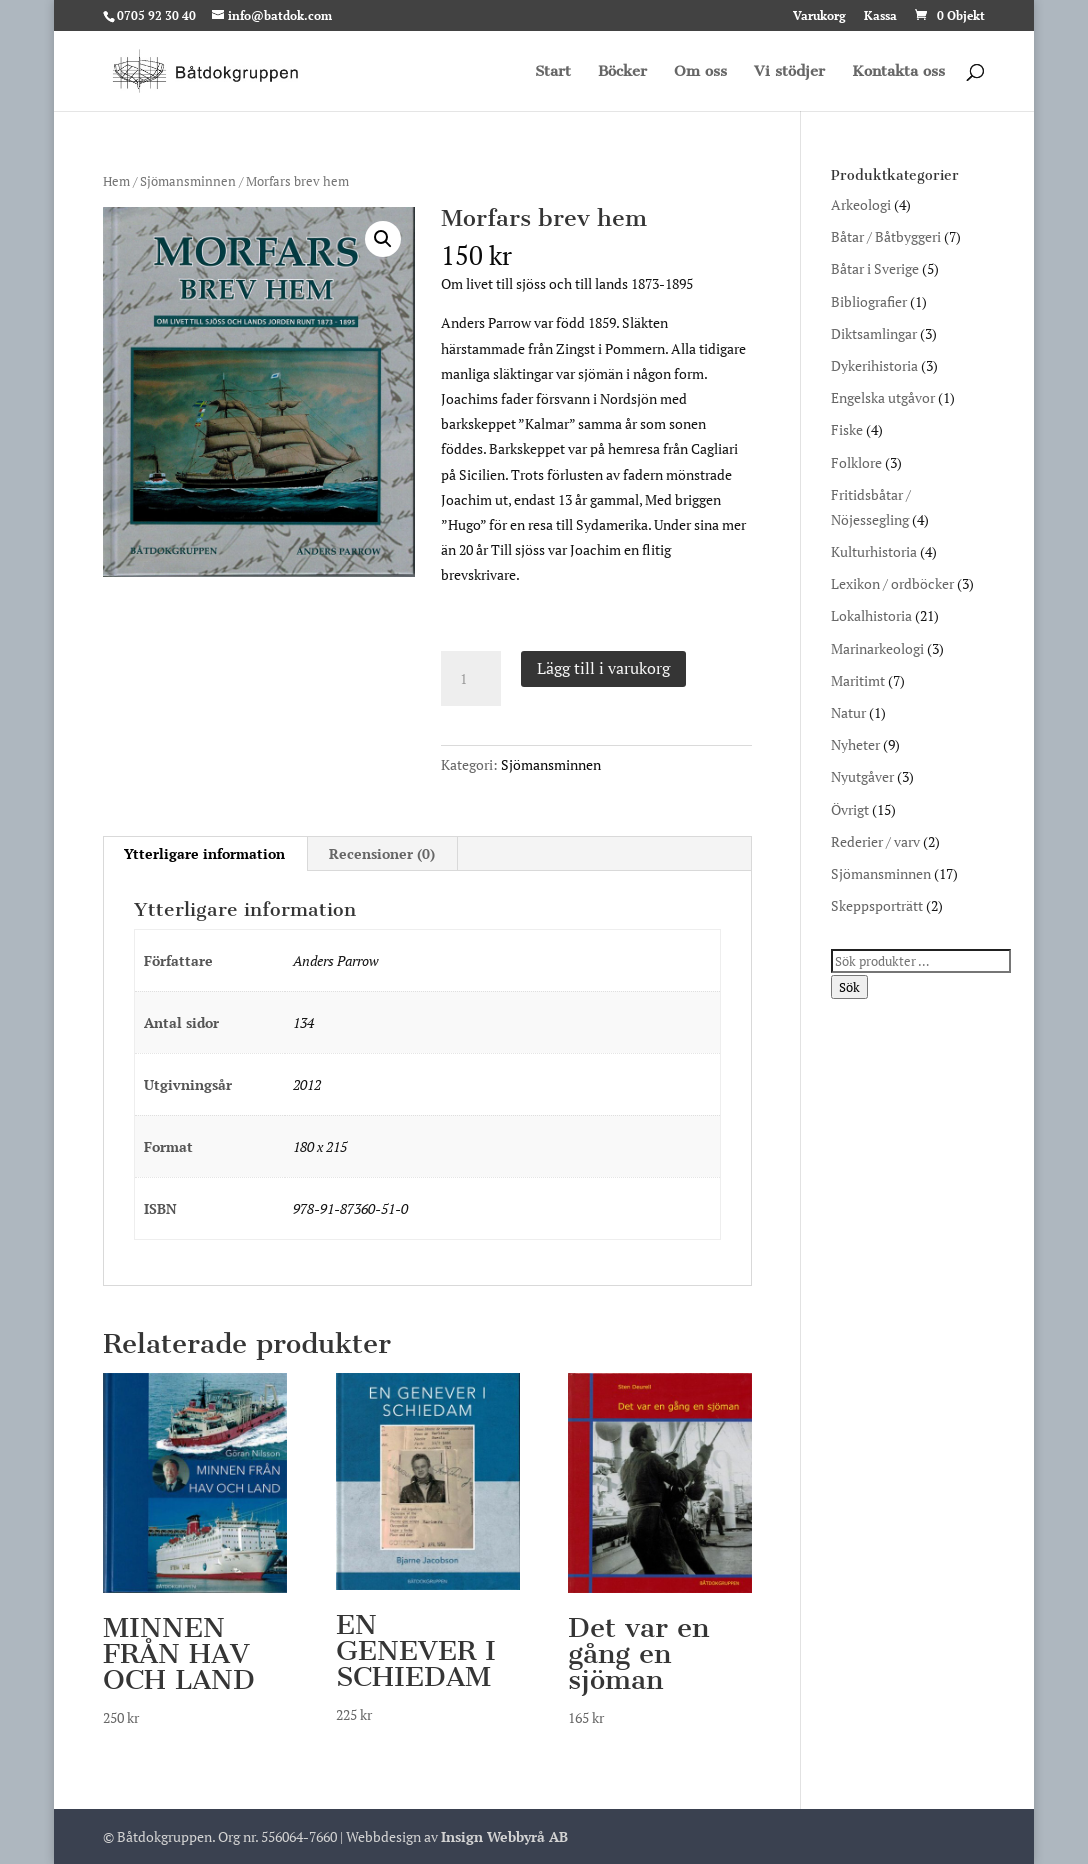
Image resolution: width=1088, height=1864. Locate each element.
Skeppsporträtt (877, 905)
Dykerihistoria (874, 365)
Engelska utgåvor (883, 397)
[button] (383, 239)
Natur (848, 712)
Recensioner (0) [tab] (382, 853)
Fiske (847, 429)
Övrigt (850, 809)
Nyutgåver (862, 776)
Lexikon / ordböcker (892, 583)
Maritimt (858, 680)
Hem (116, 181)
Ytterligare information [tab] (204, 853)
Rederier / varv (875, 841)
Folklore (856, 462)
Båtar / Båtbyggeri (886, 236)
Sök (849, 987)
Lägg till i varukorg (603, 668)
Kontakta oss (898, 72)
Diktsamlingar (874, 333)
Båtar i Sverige (875, 268)
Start (553, 72)
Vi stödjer (789, 72)
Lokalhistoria (871, 615)
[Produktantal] (471, 679)
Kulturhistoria (874, 551)
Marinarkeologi (877, 648)
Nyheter (855, 744)
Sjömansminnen (188, 181)
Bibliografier (869, 301)
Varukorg (819, 16)
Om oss (700, 72)
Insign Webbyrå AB (504, 1836)
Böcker (622, 72)
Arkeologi (861, 204)
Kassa (880, 16)
